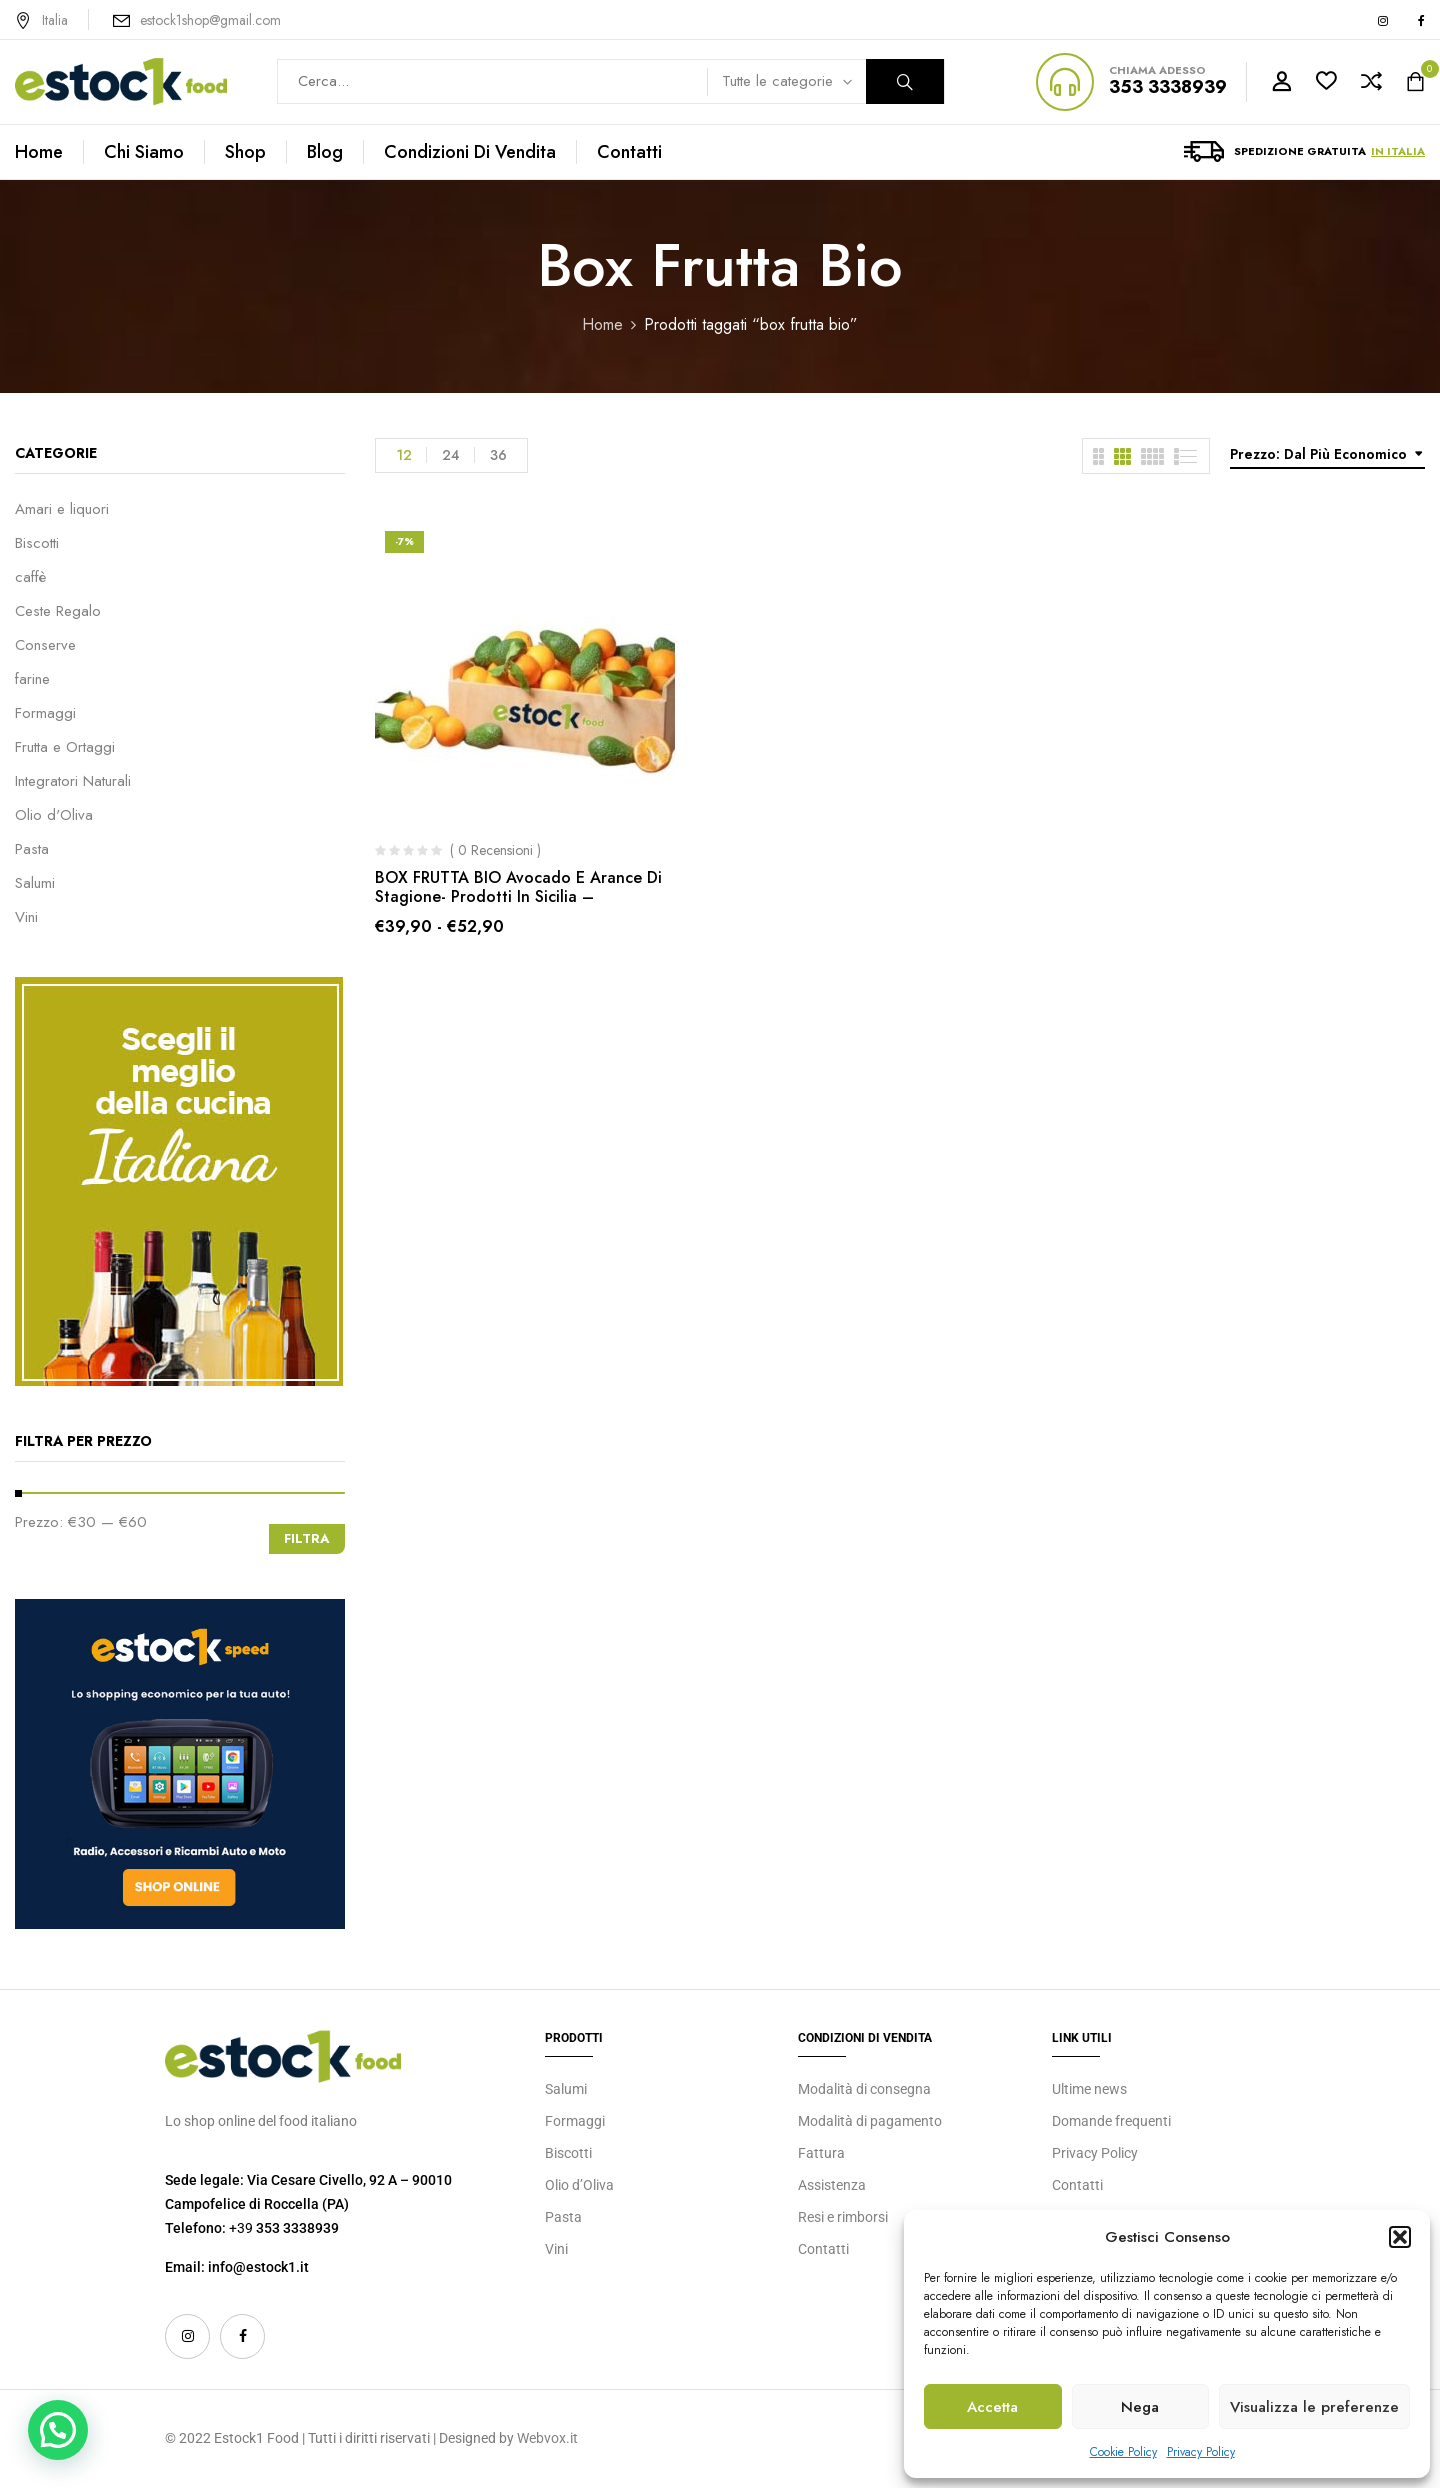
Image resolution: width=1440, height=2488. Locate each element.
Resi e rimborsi (843, 2217)
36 (498, 455)
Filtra (307, 1538)
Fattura (821, 2153)
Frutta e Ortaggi (65, 747)
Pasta (32, 849)
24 (451, 455)
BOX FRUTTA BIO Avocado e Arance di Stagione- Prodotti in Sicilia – (518, 887)
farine (32, 679)
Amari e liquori (62, 509)
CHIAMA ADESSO (1157, 70)
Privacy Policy (1201, 2452)
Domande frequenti (1111, 2121)
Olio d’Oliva (579, 2185)
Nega (1140, 2407)
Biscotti (37, 543)
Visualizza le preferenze (1314, 2407)
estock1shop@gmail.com (210, 20)
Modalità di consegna (864, 2089)
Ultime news (1089, 2089)
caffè (30, 577)
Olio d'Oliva (54, 815)
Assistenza (832, 2185)
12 (404, 455)
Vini (26, 917)
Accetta (992, 2407)
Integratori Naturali (73, 781)
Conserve (45, 645)
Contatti (823, 2249)
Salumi (35, 883)
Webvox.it (547, 2438)
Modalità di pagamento (870, 2121)
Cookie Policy (1123, 2452)
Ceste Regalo (58, 611)
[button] (1400, 2237)
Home (602, 324)
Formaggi (45, 713)
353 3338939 (1168, 87)
